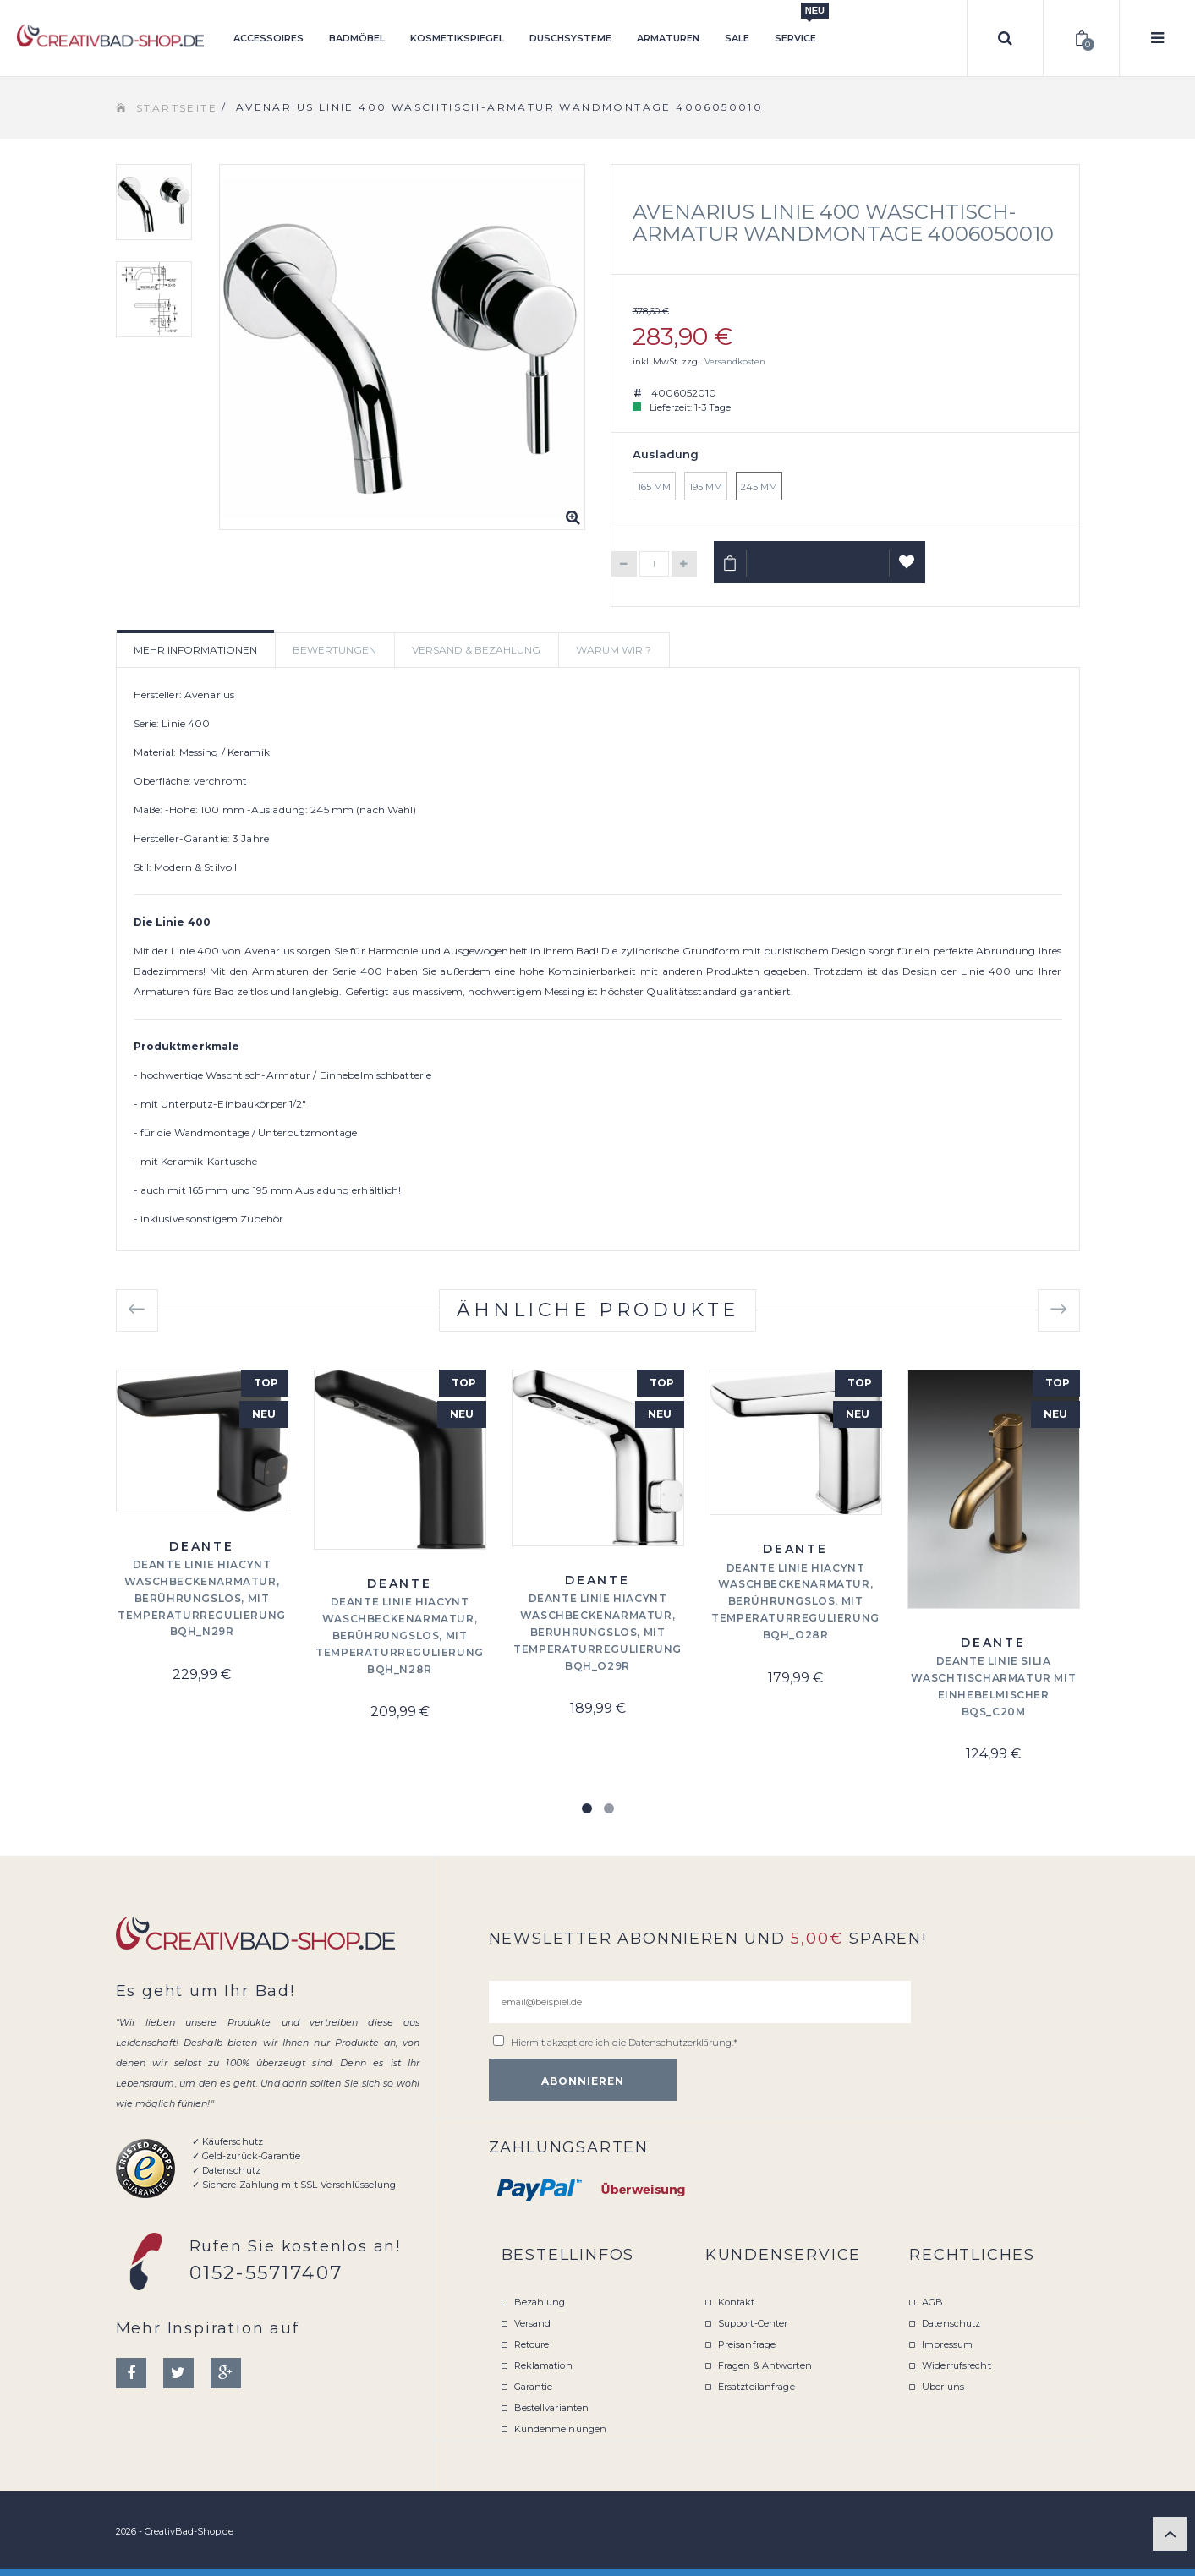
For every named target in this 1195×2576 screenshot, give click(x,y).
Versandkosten (734, 361)
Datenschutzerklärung (680, 2042)
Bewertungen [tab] (334, 649)
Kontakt (736, 2302)
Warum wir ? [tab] (613, 649)
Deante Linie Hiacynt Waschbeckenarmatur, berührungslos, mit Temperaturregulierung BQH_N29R (202, 1598)
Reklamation (543, 2365)
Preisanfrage (747, 2344)
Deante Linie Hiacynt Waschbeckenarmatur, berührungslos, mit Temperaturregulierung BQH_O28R (795, 1601)
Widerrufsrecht (956, 2365)
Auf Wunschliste (907, 569)
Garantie (533, 2387)
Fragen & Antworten (765, 2365)
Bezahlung (540, 2302)
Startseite (176, 107)
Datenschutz (951, 2323)
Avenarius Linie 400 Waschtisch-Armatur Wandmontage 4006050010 (843, 223)
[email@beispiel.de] (700, 2002)
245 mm (759, 487)
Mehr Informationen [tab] (195, 649)
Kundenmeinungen (560, 2429)
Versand (532, 2323)
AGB (932, 2302)
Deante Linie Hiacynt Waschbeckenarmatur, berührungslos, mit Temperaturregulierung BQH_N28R (399, 1635)
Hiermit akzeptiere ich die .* (624, 2042)
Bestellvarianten (551, 2408)
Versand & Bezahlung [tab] (476, 649)
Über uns (943, 2387)
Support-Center (753, 2323)
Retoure (532, 2344)
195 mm (705, 487)
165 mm (654, 487)
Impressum (947, 2344)
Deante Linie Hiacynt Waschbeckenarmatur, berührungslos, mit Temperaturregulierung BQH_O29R (597, 1631)
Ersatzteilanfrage (756, 2387)
